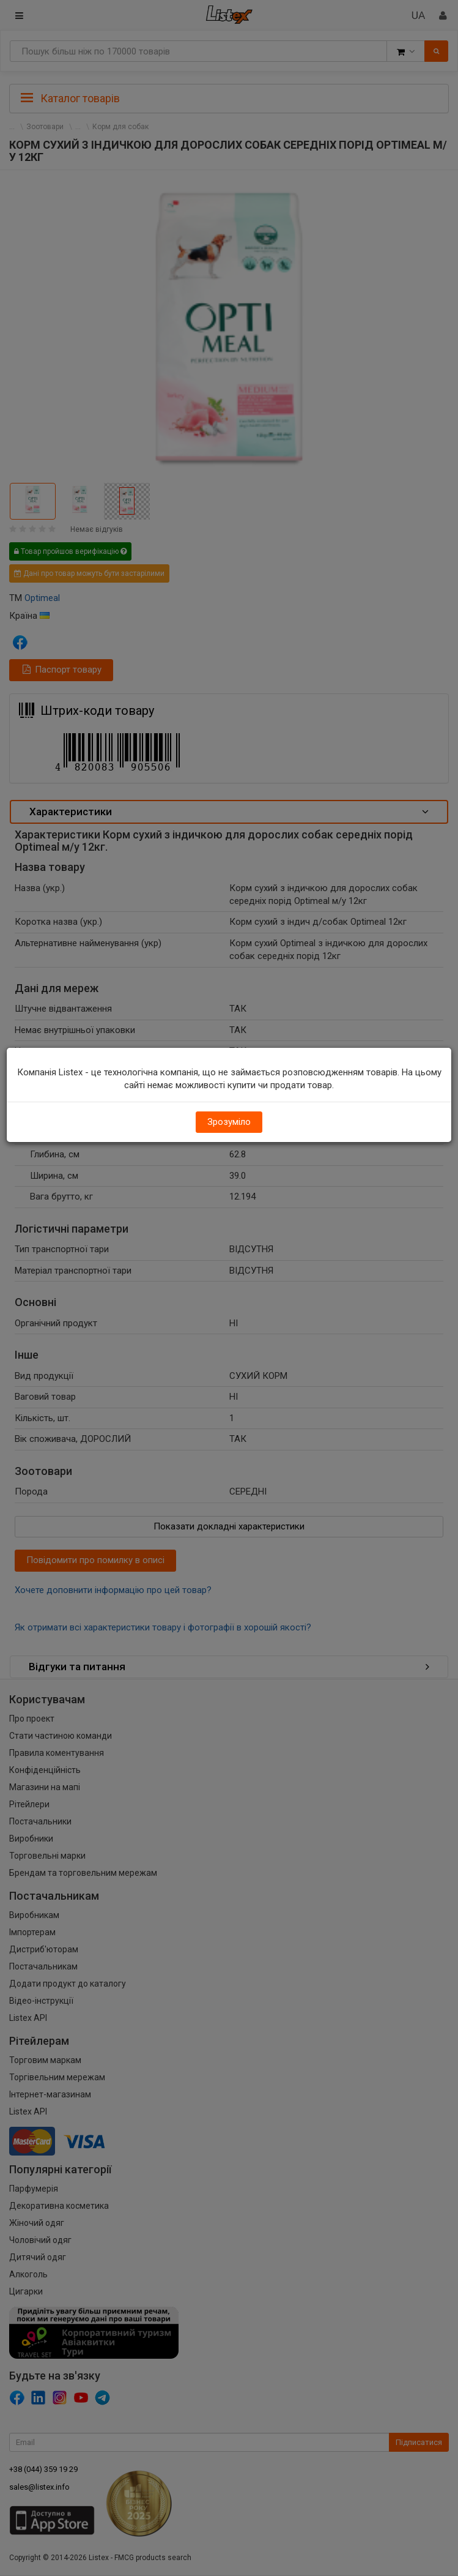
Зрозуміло (229, 1121)
